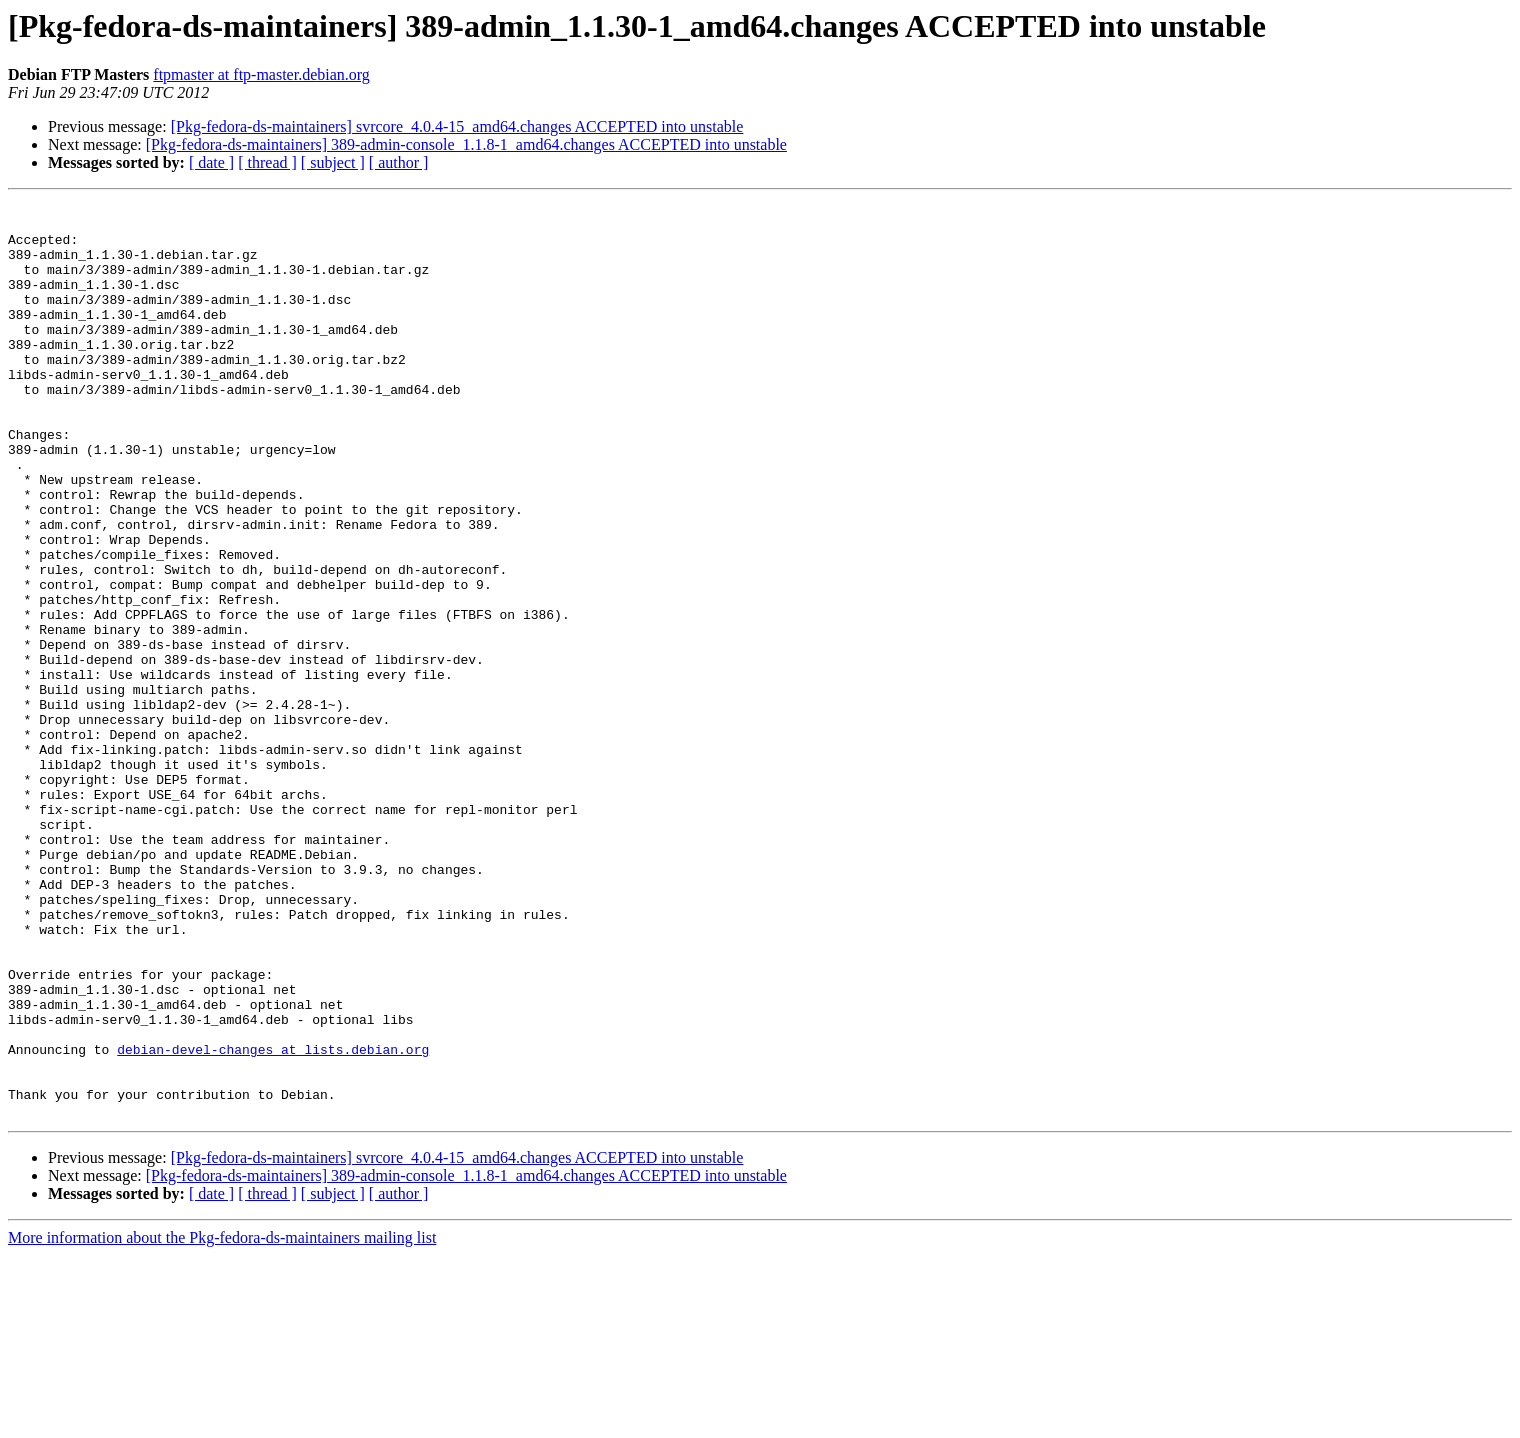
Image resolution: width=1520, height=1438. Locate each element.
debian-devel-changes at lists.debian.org (273, 1220)
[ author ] (399, 162)
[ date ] (211, 162)
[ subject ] (333, 162)
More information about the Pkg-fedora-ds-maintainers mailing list (222, 1420)
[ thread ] (267, 162)
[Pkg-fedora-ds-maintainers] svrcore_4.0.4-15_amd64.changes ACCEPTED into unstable (457, 126)
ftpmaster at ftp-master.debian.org (261, 74)
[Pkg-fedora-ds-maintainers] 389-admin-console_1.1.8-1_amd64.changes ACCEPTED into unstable (466, 144)
